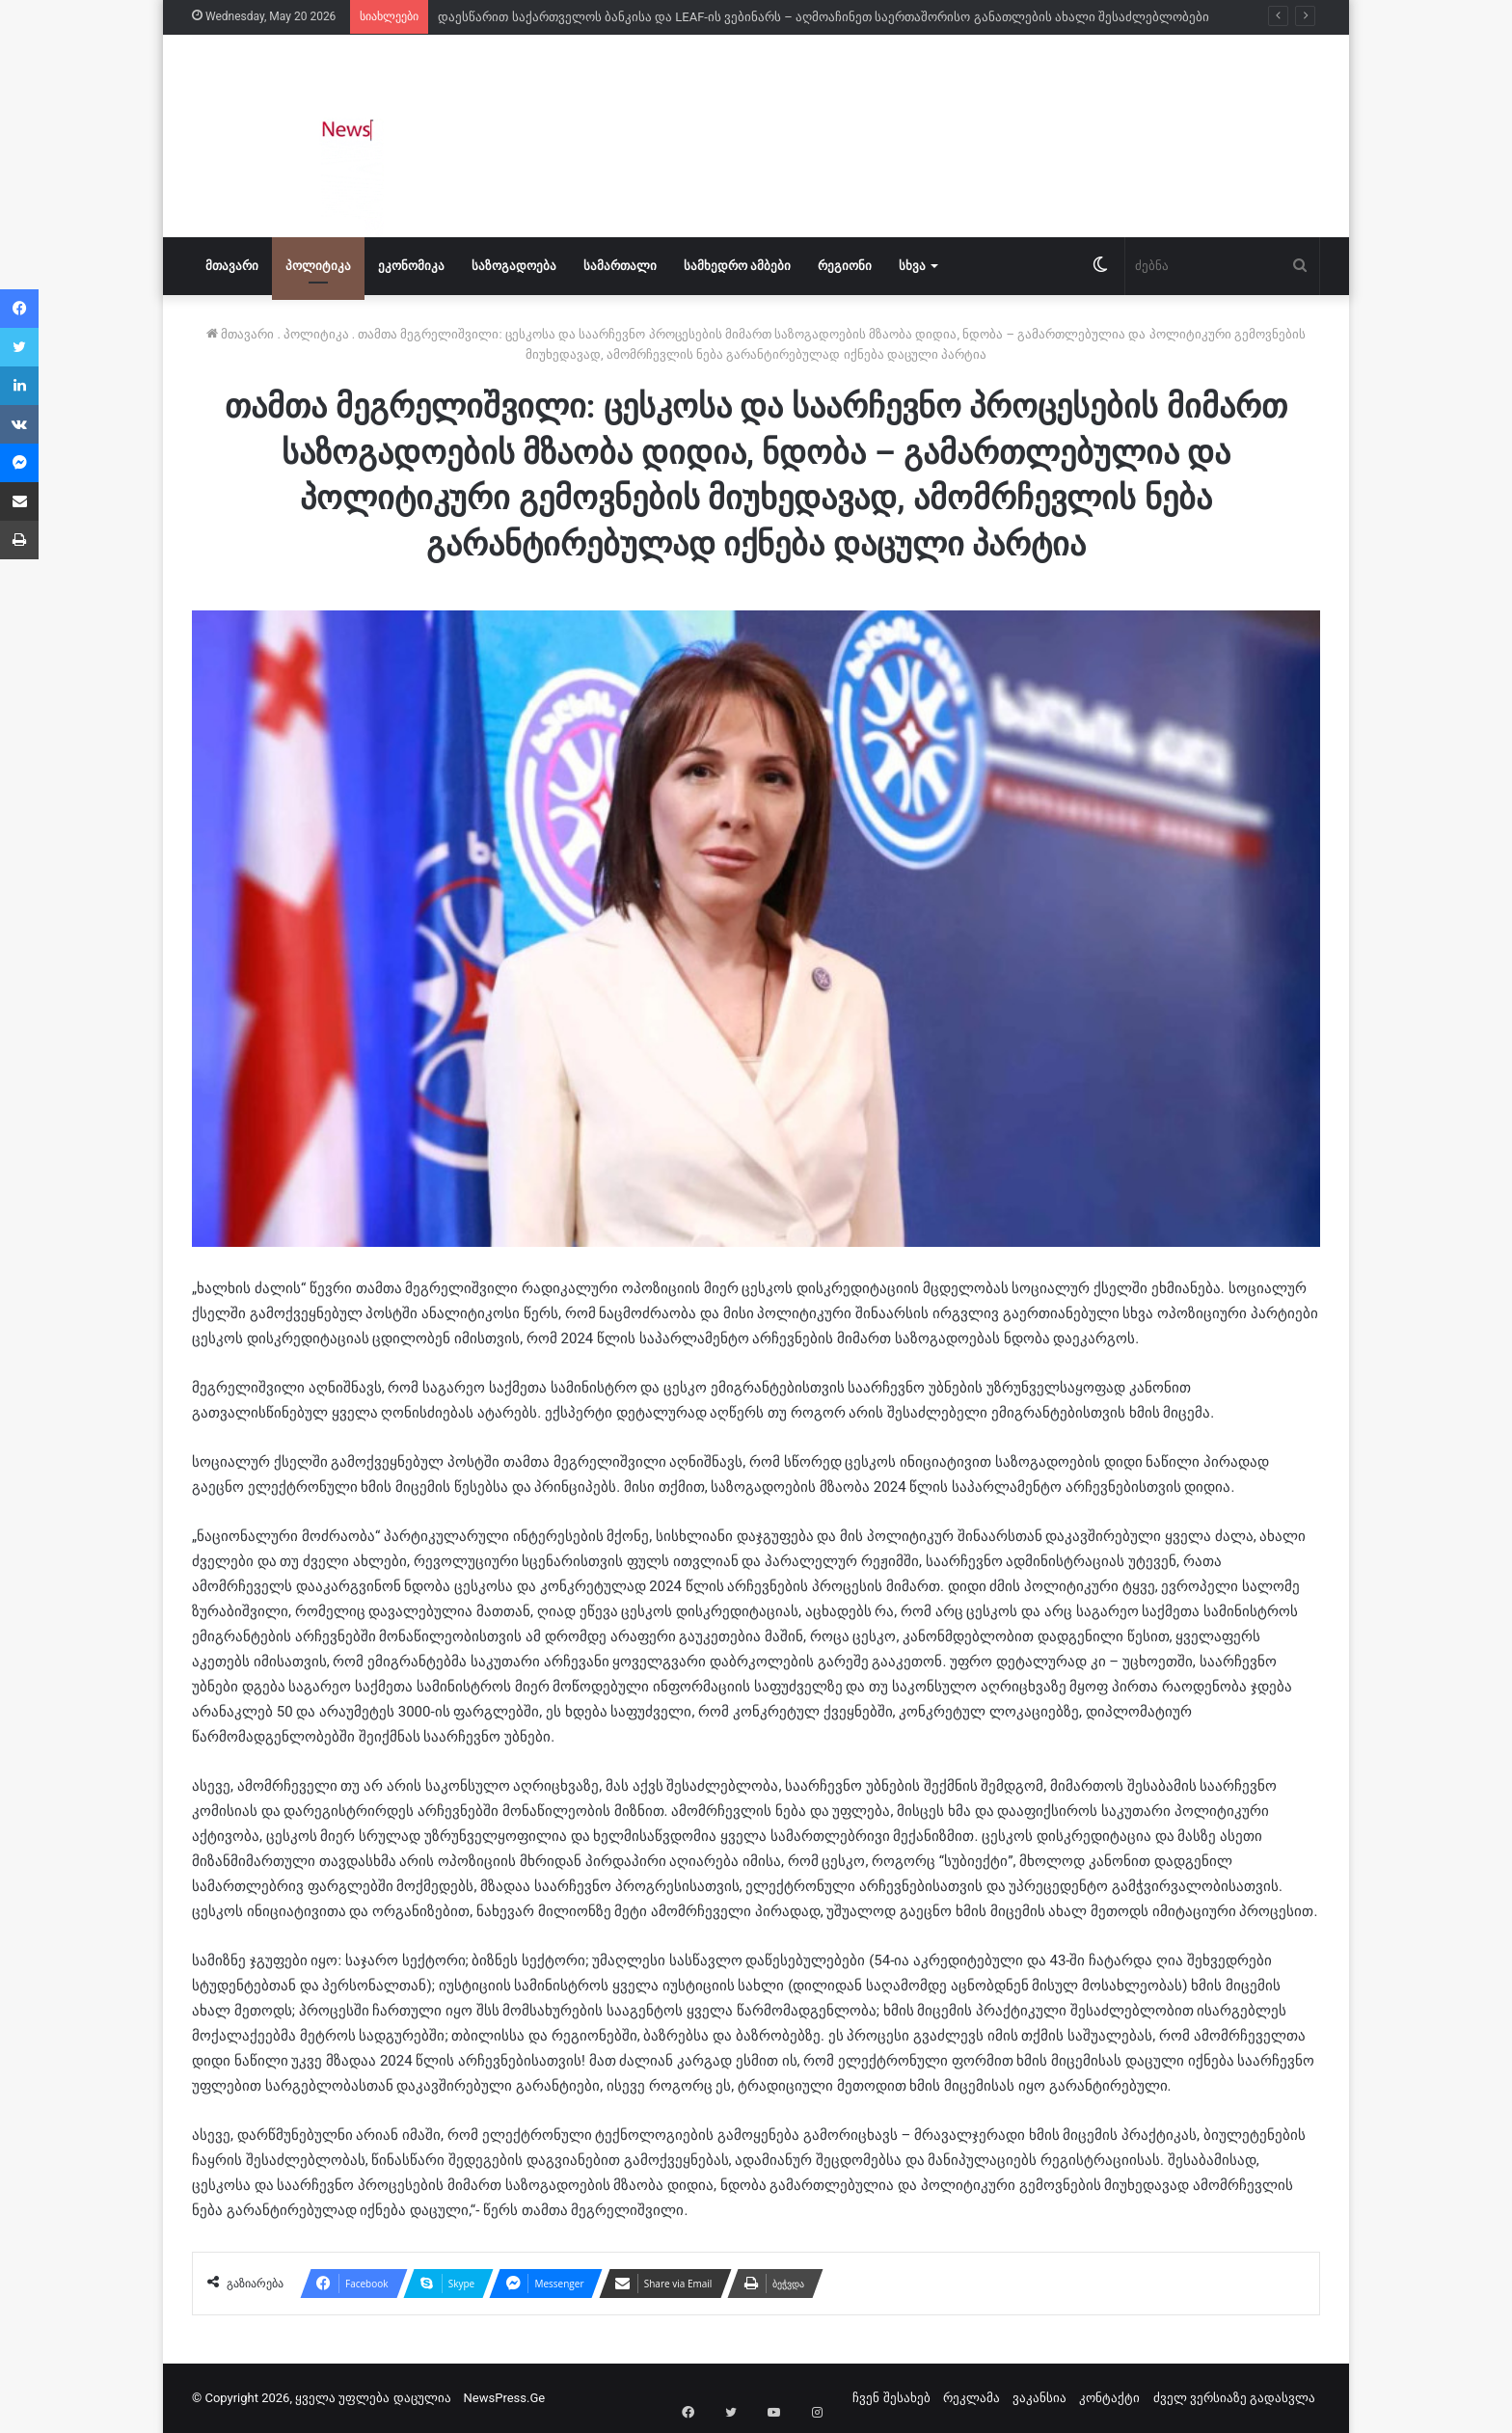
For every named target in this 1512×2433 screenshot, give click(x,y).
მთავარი (231, 265)
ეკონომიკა (411, 265)
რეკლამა (971, 2398)
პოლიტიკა (318, 265)
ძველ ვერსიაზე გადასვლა (1234, 2398)
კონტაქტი (1109, 2398)
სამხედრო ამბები (737, 265)
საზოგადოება (514, 265)
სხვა (912, 265)
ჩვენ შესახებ (891, 2398)
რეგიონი (845, 265)
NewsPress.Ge (505, 2398)
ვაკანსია (1039, 2398)
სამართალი (620, 265)
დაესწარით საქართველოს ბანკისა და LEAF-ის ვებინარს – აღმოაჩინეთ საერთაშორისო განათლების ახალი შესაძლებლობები (823, 17)
